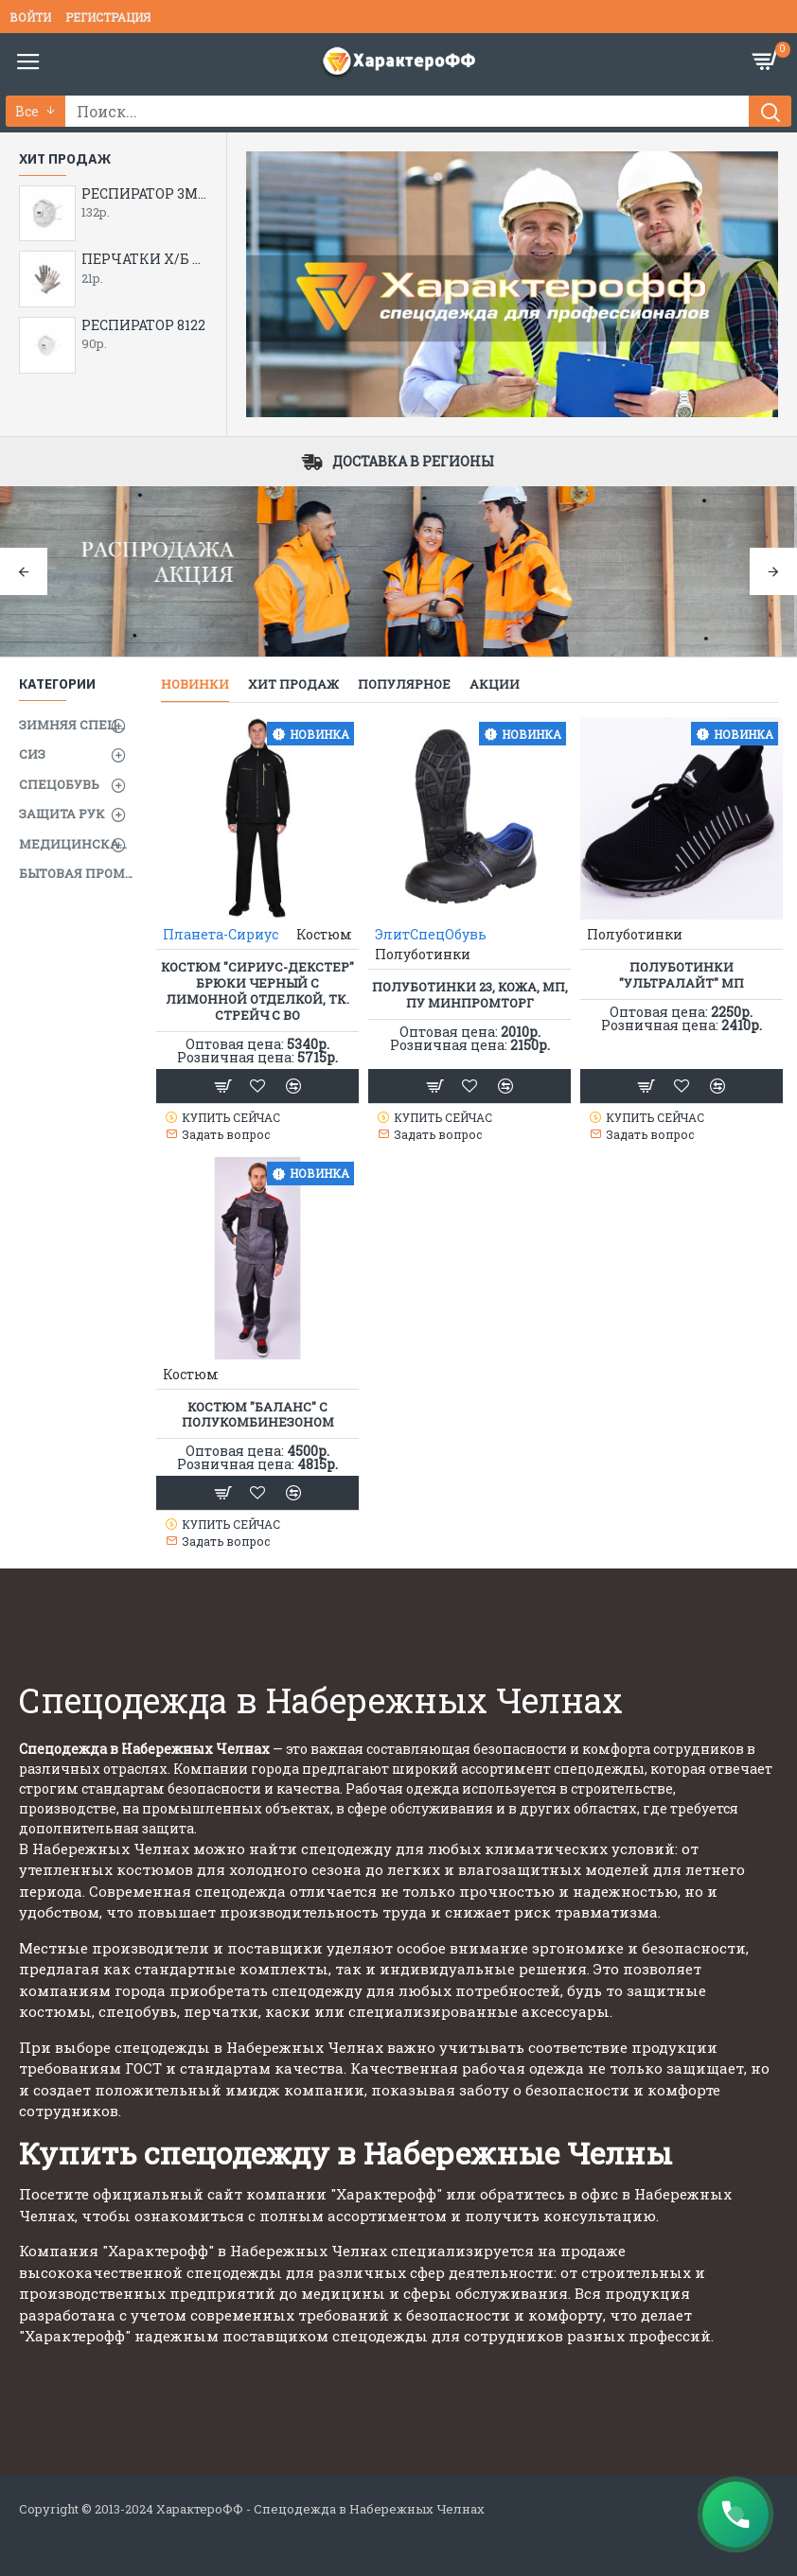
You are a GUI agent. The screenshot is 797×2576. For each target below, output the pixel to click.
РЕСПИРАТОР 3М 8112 (144, 193)
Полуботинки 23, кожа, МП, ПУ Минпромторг (470, 995)
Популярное (404, 684)
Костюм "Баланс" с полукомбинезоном (258, 1415)
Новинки (195, 684)
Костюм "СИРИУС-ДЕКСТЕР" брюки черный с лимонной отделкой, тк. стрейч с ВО (257, 991)
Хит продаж (293, 684)
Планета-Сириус (220, 934)
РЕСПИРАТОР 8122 (143, 325)
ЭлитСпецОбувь (431, 934)
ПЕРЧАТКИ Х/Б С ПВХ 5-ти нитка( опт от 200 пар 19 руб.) (144, 259)
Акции (494, 684)
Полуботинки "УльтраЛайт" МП (681, 975)
